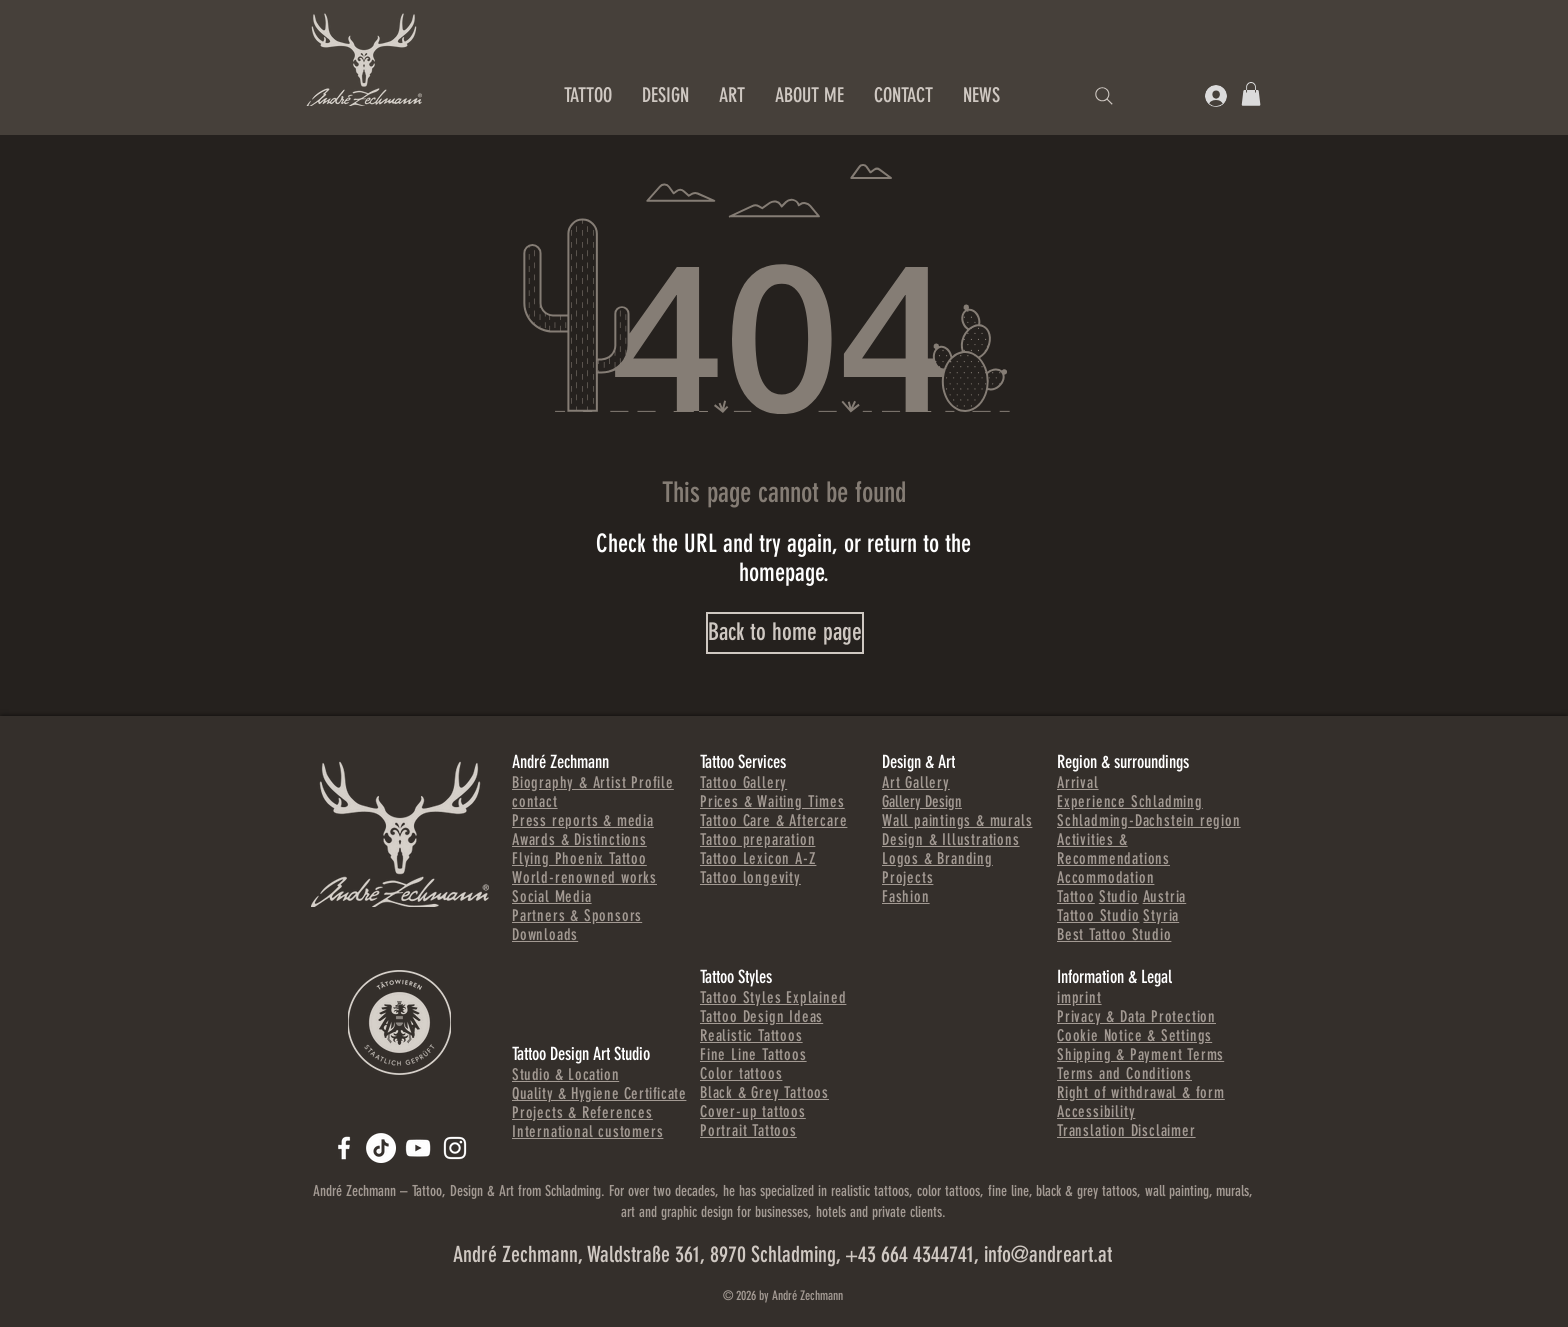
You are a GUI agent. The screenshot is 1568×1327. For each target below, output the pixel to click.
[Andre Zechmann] (418, 1148)
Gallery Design (922, 801)
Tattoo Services (743, 762)
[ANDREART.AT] (344, 1148)
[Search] (1104, 96)
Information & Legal (1114, 977)
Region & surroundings (1123, 762)
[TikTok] (381, 1148)
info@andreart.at (1048, 1254)
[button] (1251, 94)
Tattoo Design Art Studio (581, 1054)
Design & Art (918, 762)
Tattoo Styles (736, 977)
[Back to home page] (785, 633)
